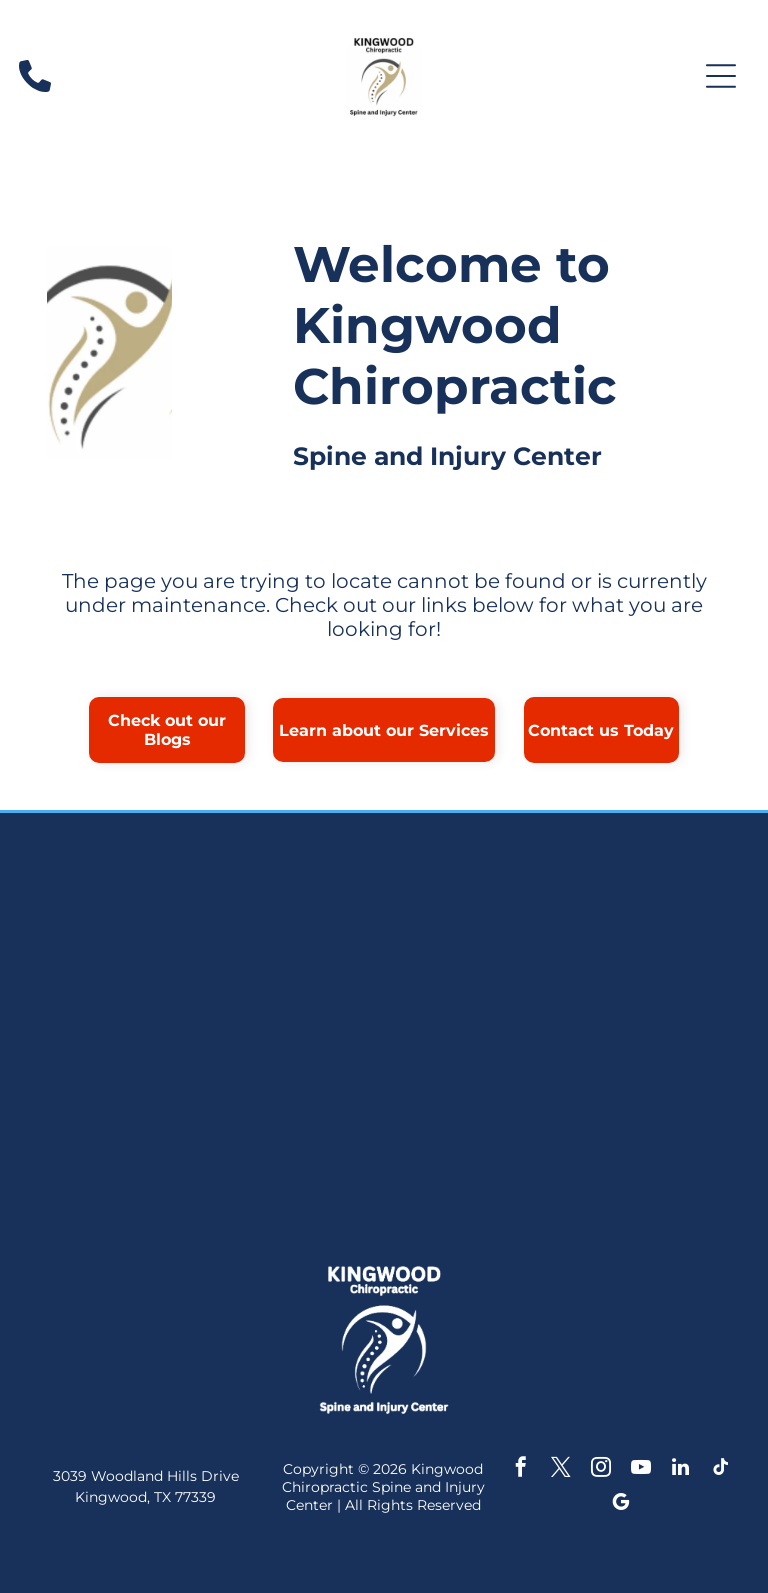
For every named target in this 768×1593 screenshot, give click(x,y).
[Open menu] (721, 76)
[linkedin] (681, 1469)
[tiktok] (721, 1469)
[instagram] (601, 1469)
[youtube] (641, 1469)
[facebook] (521, 1469)
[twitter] (561, 1469)
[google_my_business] (621, 1504)
